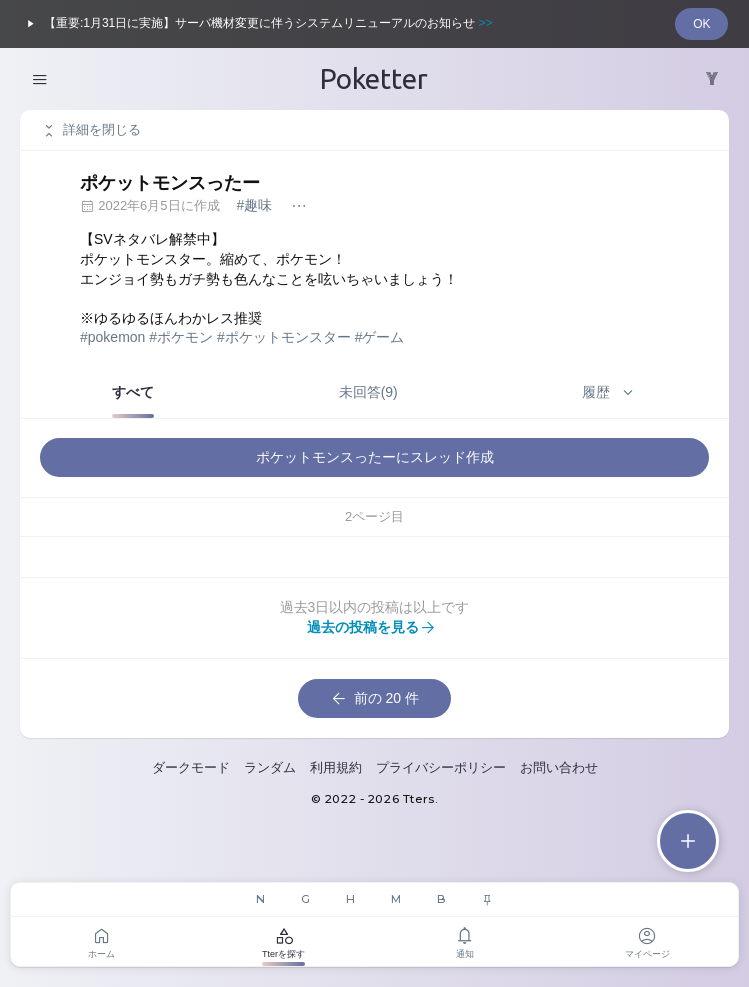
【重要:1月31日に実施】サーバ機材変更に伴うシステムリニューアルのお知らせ (257, 24)
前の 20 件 (374, 699)
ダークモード (191, 767)
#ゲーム (380, 337)
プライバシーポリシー (441, 767)
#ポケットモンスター (284, 337)
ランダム (270, 767)
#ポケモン (181, 337)
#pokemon (112, 337)
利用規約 (336, 767)
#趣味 (254, 205)
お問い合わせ (559, 767)
